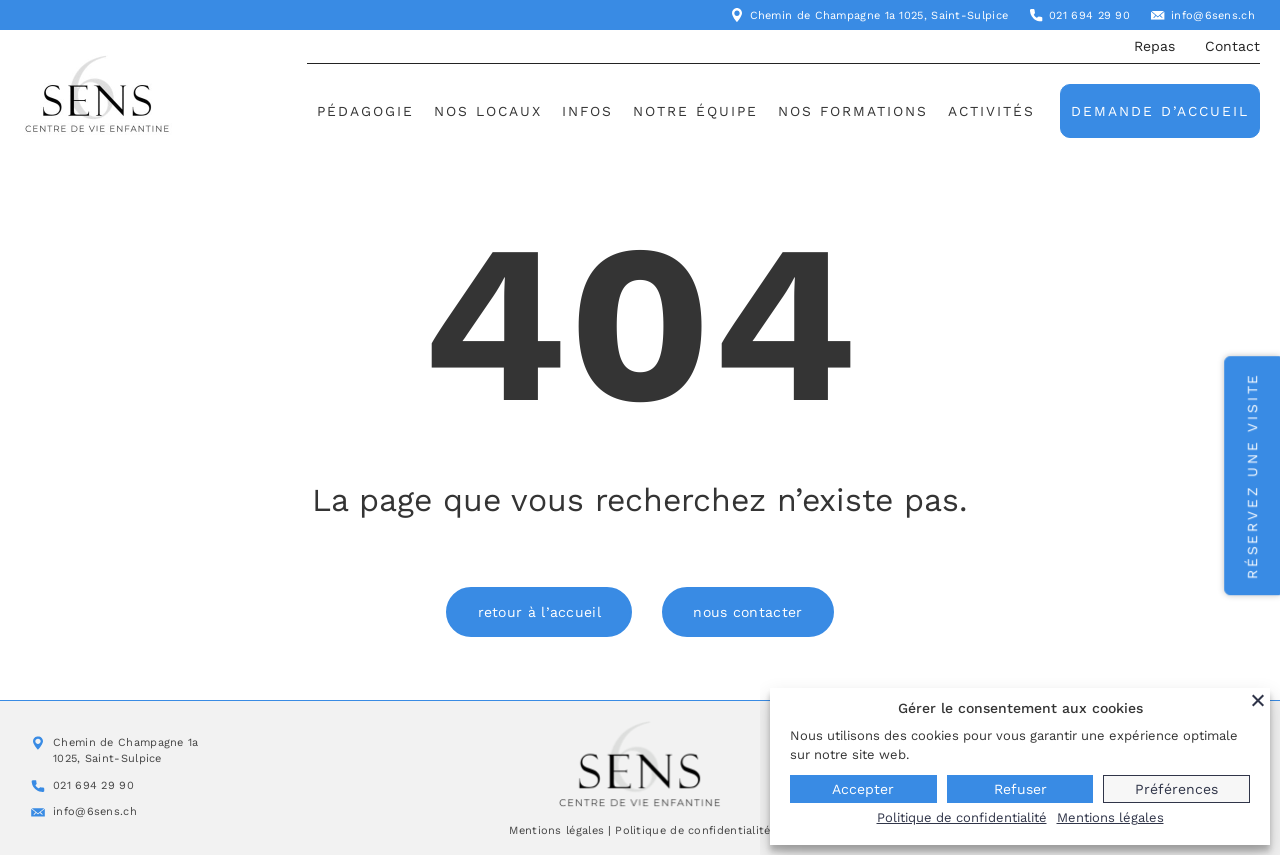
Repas (1154, 46)
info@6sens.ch (1213, 15)
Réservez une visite (1252, 475)
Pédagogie (365, 111)
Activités (991, 111)
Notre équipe (695, 111)
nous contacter (748, 612)
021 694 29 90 (1089, 15)
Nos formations (853, 111)
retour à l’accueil (538, 612)
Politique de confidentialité (692, 830)
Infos (587, 111)
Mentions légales (556, 830)
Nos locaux (488, 111)
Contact (1232, 46)
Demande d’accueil (1160, 111)
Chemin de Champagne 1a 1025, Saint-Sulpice (879, 15)
